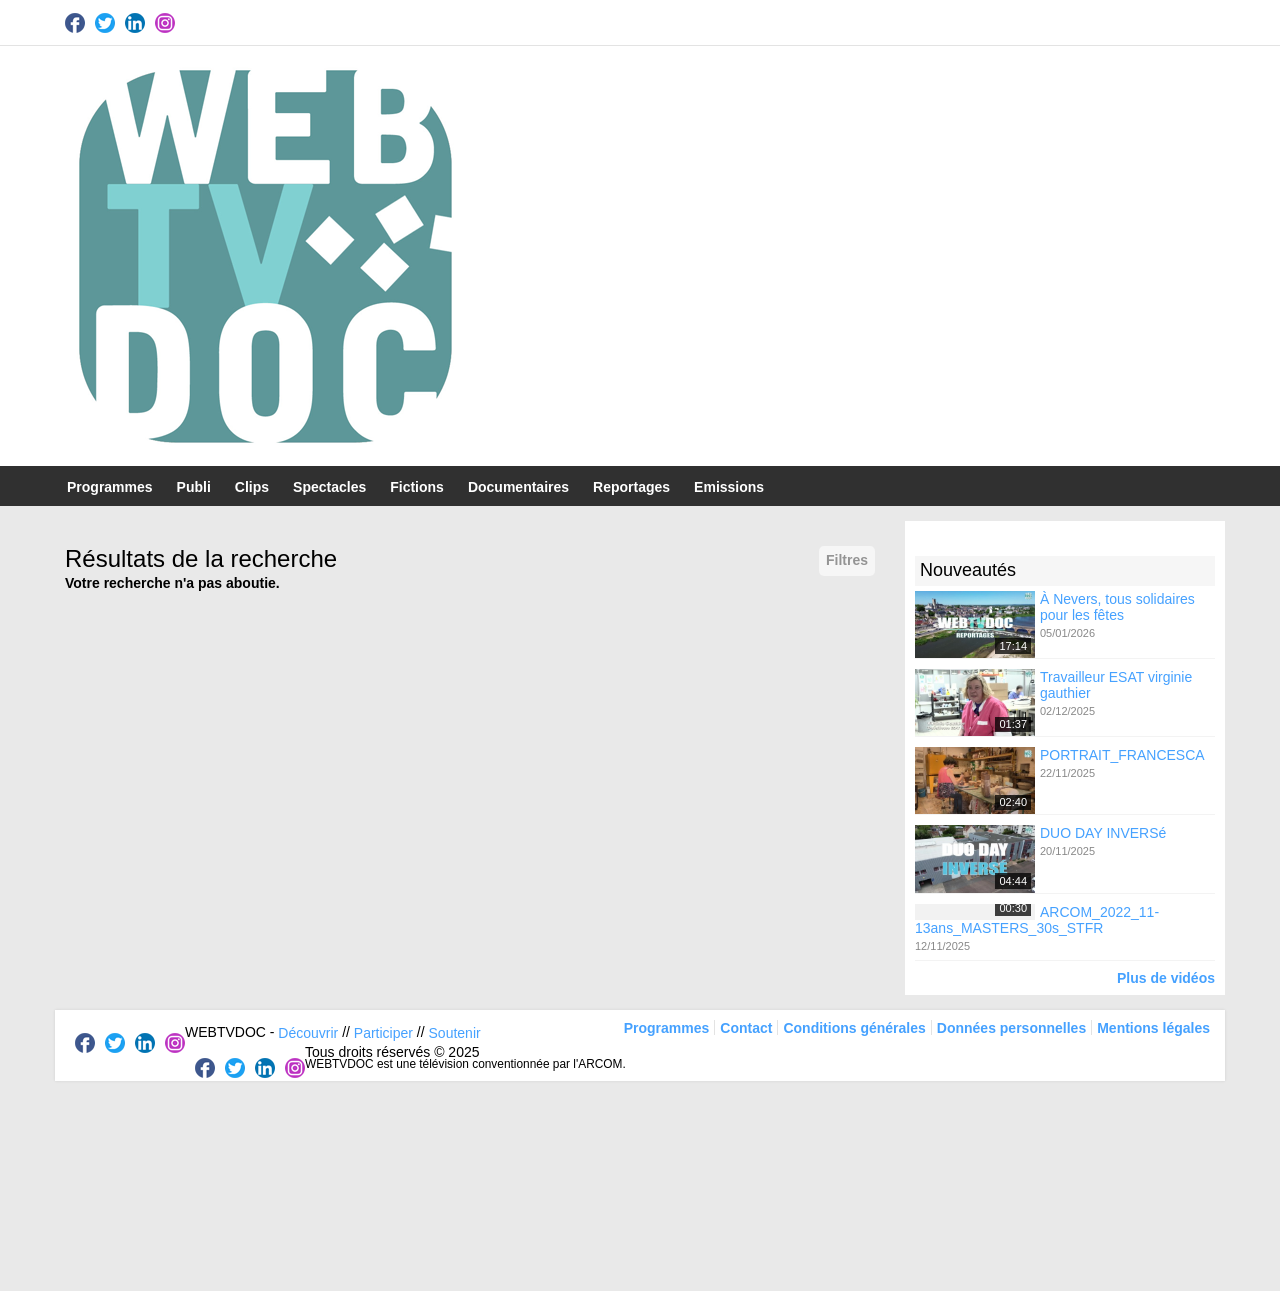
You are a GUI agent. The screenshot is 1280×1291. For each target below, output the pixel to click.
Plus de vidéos (1166, 977)
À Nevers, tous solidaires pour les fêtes (1117, 606)
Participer (383, 1032)
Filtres (847, 560)
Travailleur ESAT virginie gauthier (1116, 685)
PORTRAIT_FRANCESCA (1122, 755)
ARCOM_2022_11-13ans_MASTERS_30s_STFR (1037, 919)
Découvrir (308, 1032)
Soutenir (455, 1032)
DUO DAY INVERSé (1103, 833)
